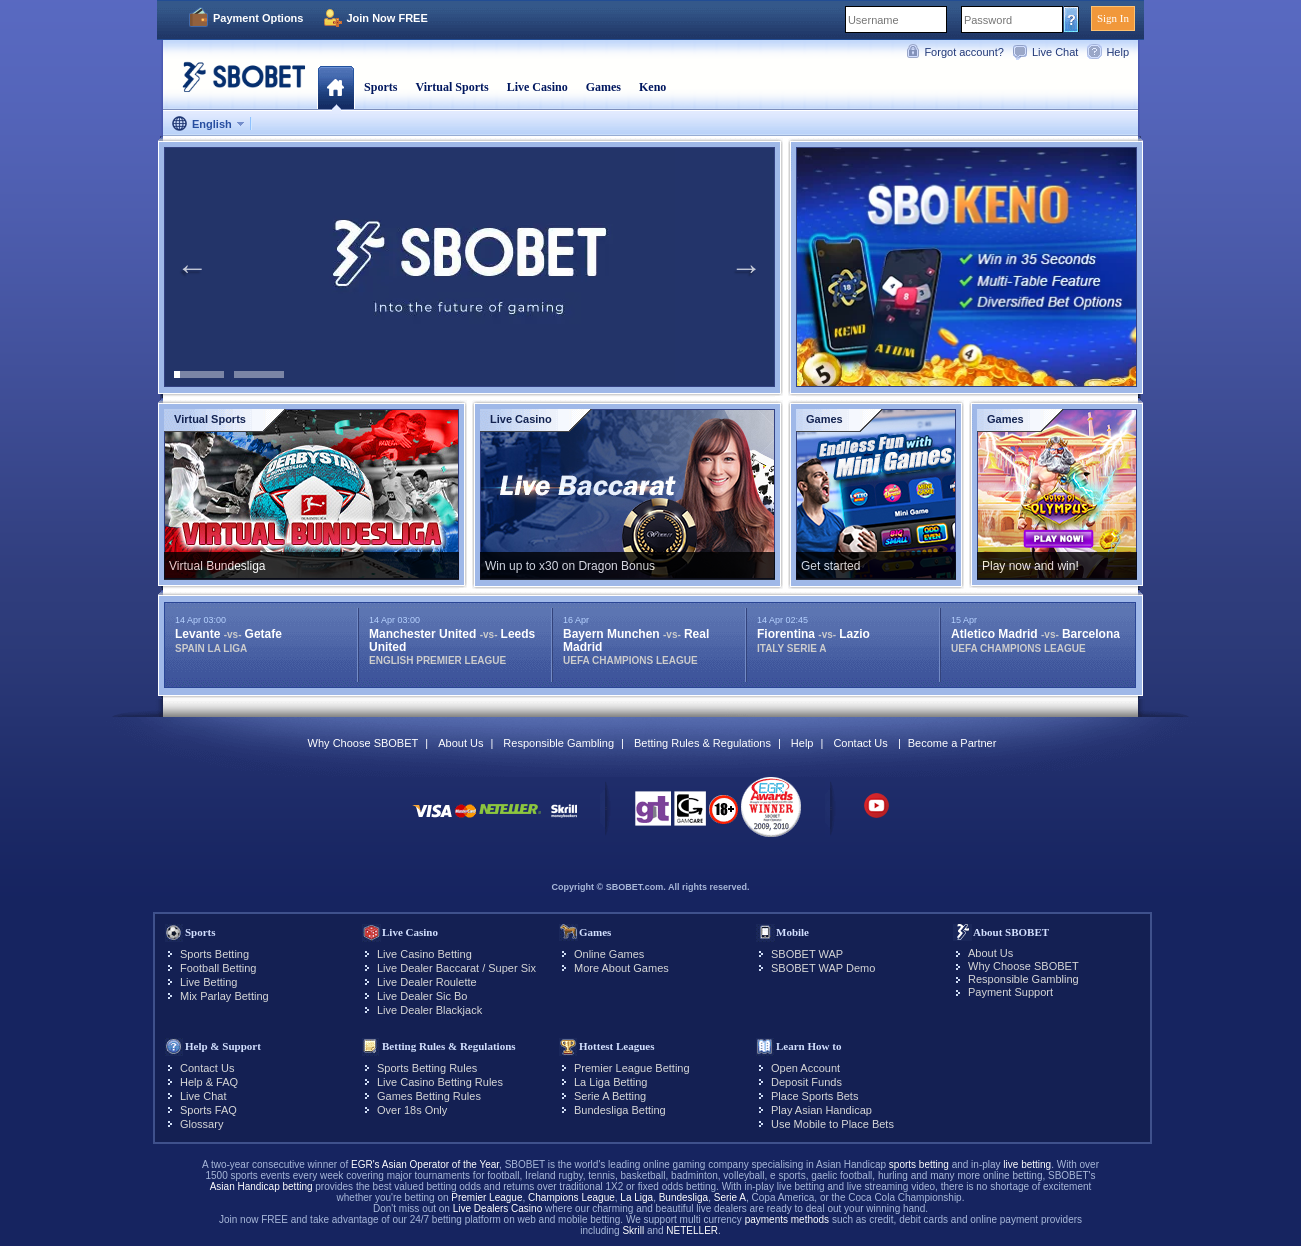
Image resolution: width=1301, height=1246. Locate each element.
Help (1117, 52)
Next (746, 267)
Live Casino (537, 87)
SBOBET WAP (807, 954)
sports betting (919, 1164)
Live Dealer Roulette (427, 982)
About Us (460, 743)
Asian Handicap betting (261, 1186)
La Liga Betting (610, 1082)
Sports (380, 87)
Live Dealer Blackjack (429, 1010)
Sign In (1113, 18)
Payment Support (1010, 992)
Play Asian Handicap (821, 1110)
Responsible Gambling (558, 743)
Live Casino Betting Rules (440, 1082)
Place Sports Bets (814, 1096)
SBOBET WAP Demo (823, 968)
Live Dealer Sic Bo (422, 996)
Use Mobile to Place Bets (832, 1124)
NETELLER (692, 1230)
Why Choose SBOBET (363, 743)
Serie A (730, 1197)
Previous (192, 267)
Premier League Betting (632, 1068)
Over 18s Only (412, 1110)
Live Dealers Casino (498, 1208)
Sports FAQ (208, 1110)
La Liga (636, 1197)
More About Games (621, 968)
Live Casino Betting (424, 954)
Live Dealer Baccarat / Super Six (456, 968)
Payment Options (258, 18)
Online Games (609, 954)
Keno (652, 87)
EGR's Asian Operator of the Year (425, 1164)
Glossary (201, 1124)
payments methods (787, 1219)
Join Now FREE (386, 18)
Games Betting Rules (429, 1096)
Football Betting (218, 968)
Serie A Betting (610, 1096)
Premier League (486, 1197)
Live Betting (208, 982)
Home (335, 87)
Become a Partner (952, 743)
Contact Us (860, 743)
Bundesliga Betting (620, 1110)
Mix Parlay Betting (224, 996)
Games (603, 87)
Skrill (633, 1230)
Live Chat (1055, 52)
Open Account (805, 1068)
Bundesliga (683, 1197)
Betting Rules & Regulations (702, 743)
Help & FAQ (209, 1082)
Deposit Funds (806, 1082)
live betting (1027, 1164)
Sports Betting (214, 954)
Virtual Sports (451, 87)
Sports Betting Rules (427, 1068)
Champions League (571, 1197)
